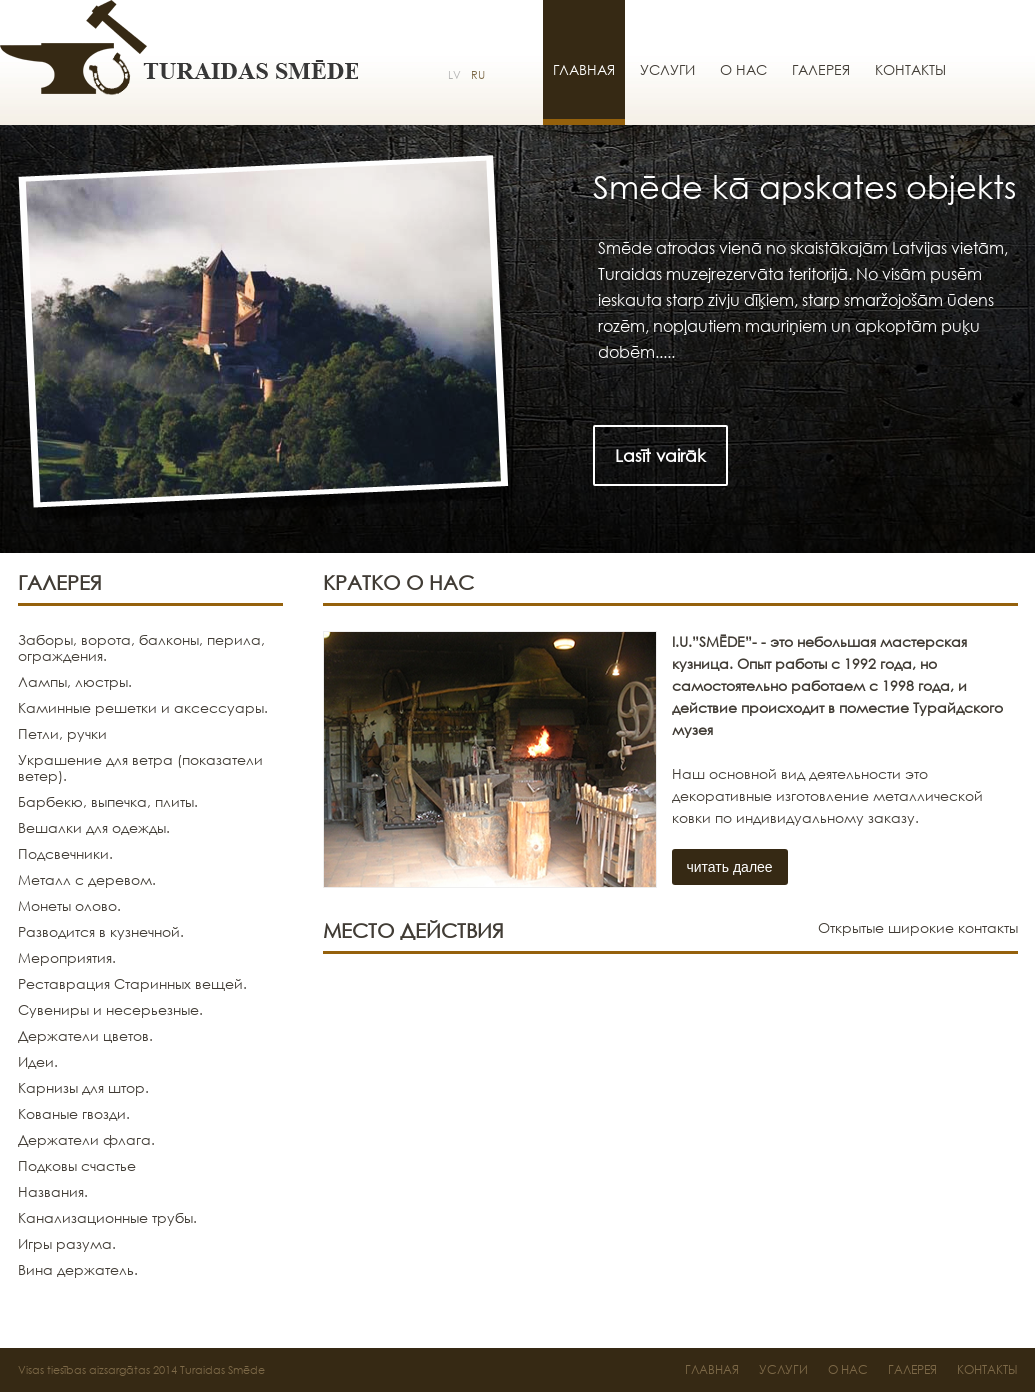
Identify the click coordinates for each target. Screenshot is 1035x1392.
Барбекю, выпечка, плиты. (108, 801)
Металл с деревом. (87, 879)
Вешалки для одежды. (94, 827)
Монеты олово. (69, 905)
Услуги (667, 69)
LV (454, 75)
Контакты (910, 69)
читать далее (730, 867)
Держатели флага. (86, 1139)
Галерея (821, 69)
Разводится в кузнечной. (101, 931)
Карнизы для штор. (83, 1087)
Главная (584, 69)
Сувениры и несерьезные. (110, 1009)
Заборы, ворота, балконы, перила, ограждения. (141, 647)
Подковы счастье (77, 1165)
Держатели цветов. (85, 1035)
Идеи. (38, 1061)
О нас (743, 69)
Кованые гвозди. (74, 1113)
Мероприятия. (67, 957)
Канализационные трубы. (107, 1217)
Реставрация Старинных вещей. (132, 983)
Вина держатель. (78, 1269)
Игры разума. (67, 1243)
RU (478, 75)
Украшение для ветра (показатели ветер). (140, 767)
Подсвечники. (65, 853)
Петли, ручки (62, 733)
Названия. (53, 1191)
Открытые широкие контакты (918, 928)
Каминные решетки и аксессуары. (143, 707)
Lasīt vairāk (660, 455)
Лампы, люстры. (75, 681)
